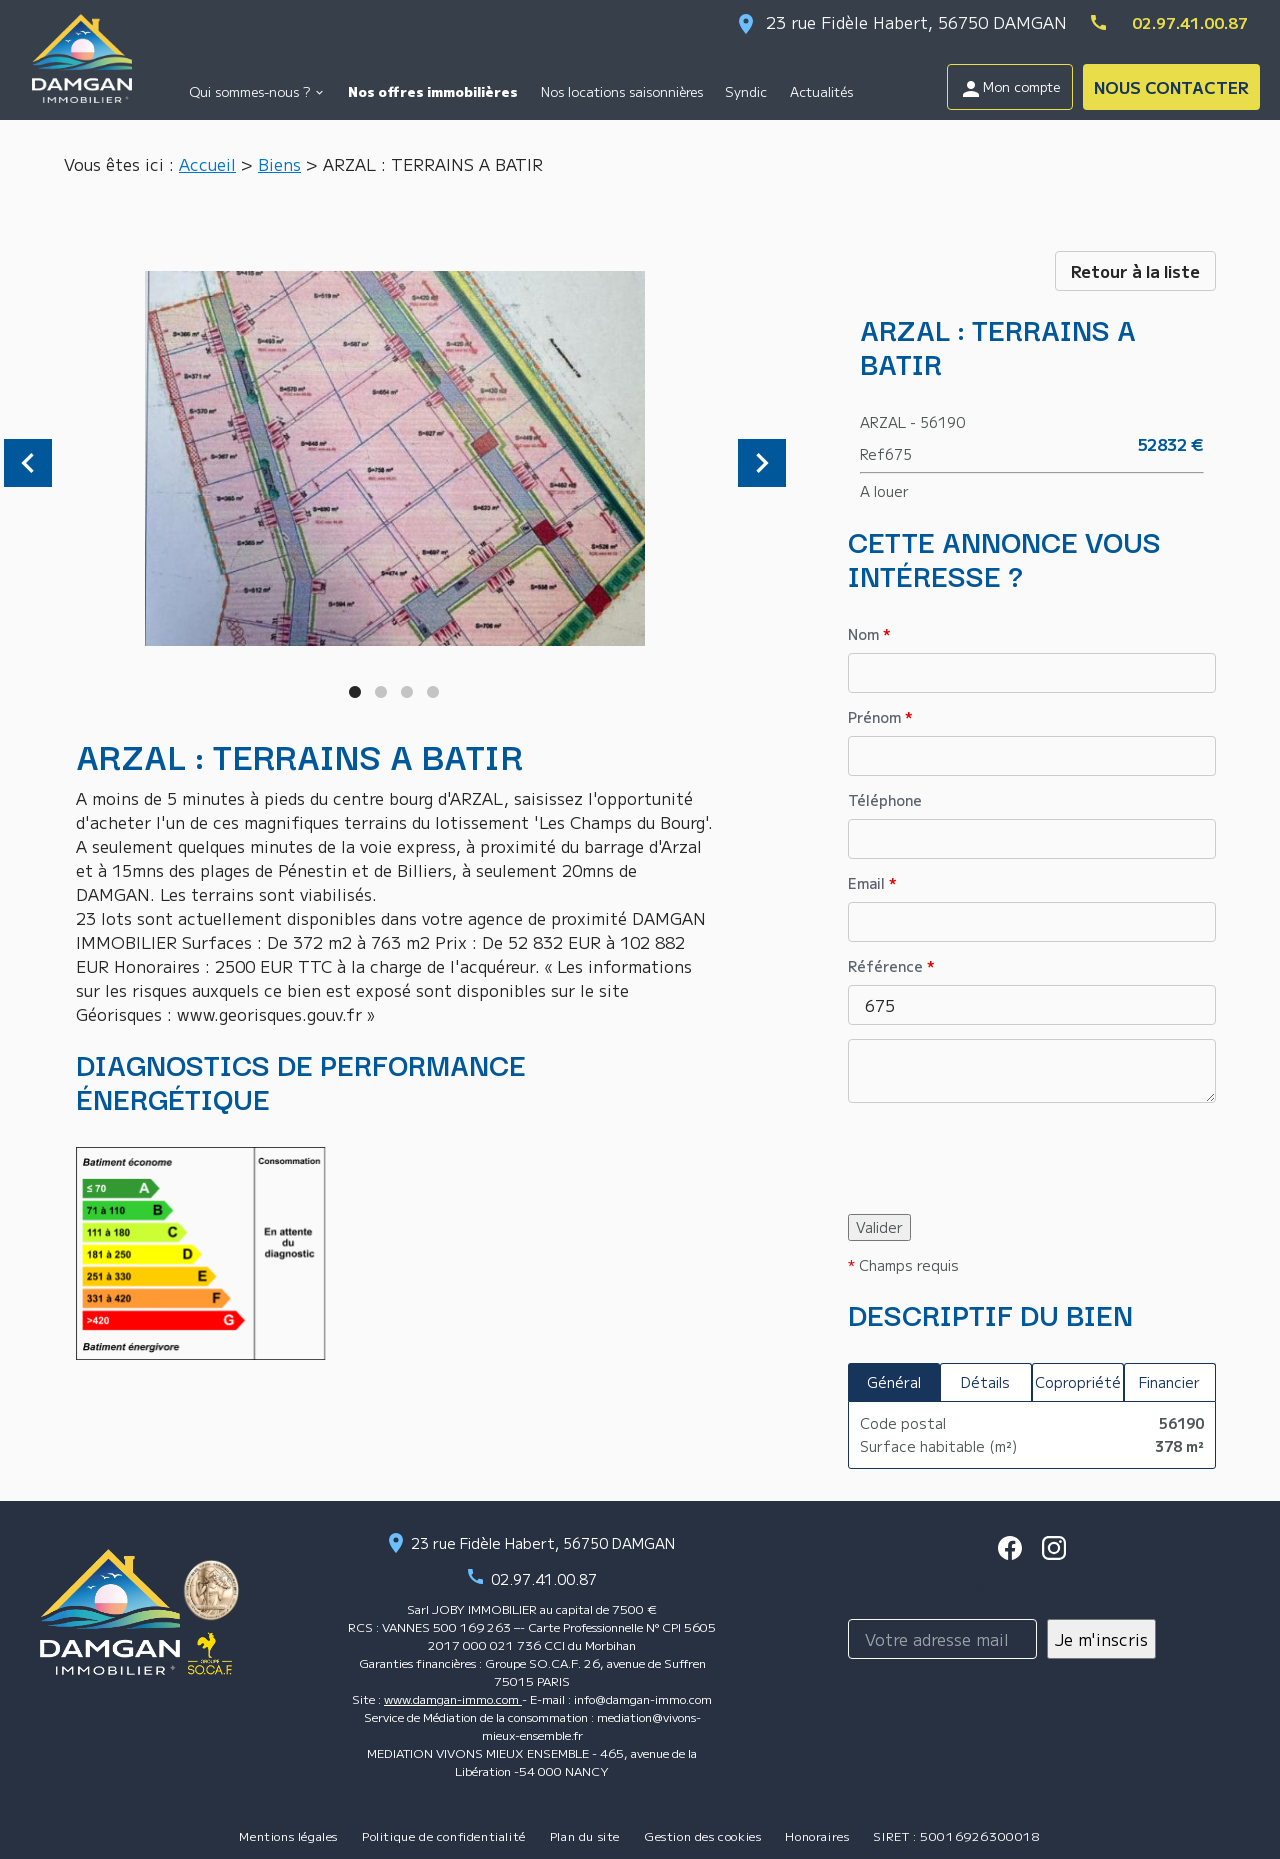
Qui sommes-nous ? (249, 91)
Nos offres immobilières (433, 91)
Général (894, 1382)
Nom (869, 634)
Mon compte (1009, 89)
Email (872, 883)
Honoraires (817, 1835)
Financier (1169, 1382)
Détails (985, 1382)
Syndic (746, 91)
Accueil (207, 164)
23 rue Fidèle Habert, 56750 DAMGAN (916, 22)
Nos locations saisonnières (622, 91)
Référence (891, 966)
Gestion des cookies (702, 1835)
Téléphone (885, 800)
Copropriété (1078, 1382)
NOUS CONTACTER (1171, 87)
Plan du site (585, 1835)
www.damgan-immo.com (453, 1698)
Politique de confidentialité (444, 1835)
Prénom (880, 717)
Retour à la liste (1135, 271)
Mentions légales (288, 1835)
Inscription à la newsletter (942, 1585)
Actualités (821, 91)
